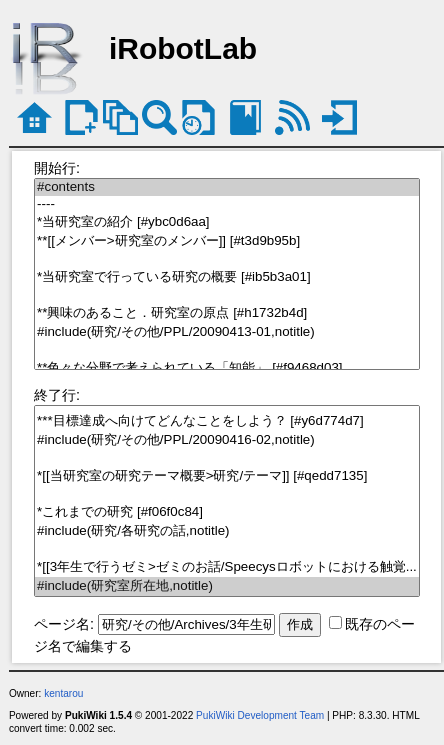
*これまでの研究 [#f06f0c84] (227, 512)
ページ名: (64, 624)
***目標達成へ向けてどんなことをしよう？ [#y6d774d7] (227, 421)
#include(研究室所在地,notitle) (227, 586)
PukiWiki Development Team (260, 715)
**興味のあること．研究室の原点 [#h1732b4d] (227, 313)
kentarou (63, 693)
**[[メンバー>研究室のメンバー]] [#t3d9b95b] (227, 241)
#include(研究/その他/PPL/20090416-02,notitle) (227, 440)
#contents (227, 187)
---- (227, 204)
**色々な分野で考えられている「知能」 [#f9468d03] (227, 368)
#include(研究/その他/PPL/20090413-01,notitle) (227, 332)
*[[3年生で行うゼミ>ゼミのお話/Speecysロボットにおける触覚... (227, 567)
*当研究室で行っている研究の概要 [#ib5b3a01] (227, 277)
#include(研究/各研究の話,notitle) (227, 531)
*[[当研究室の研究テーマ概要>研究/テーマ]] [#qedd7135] (227, 476)
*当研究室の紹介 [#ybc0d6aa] (227, 222)
